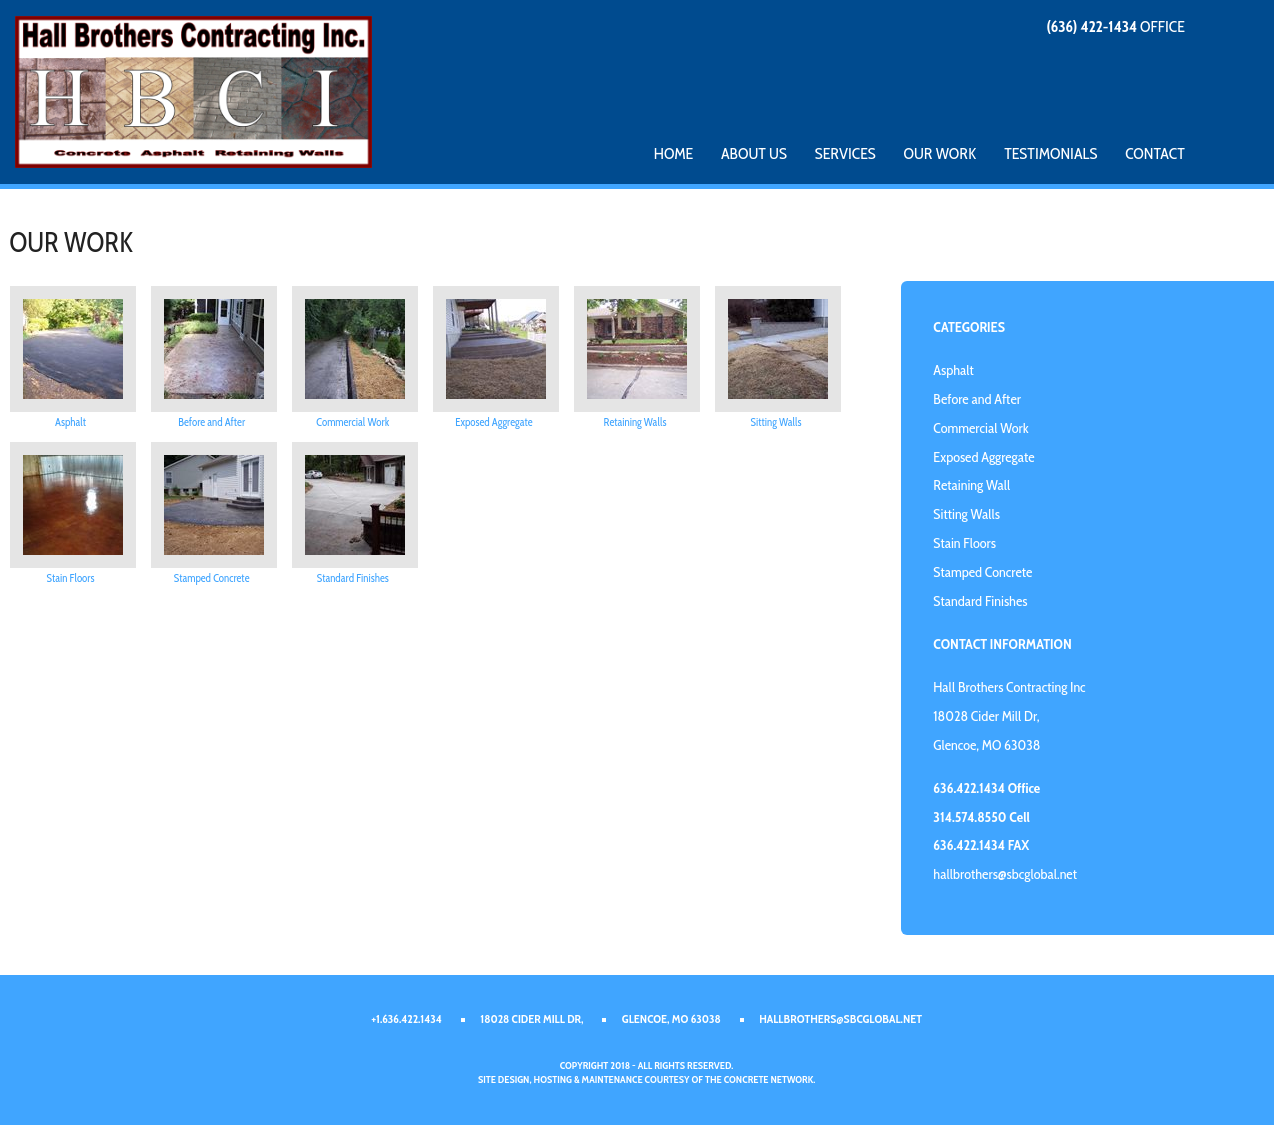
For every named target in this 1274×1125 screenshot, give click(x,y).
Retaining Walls (635, 422)
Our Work (940, 153)
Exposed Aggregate (493, 422)
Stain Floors (71, 578)
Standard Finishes (353, 578)
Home (673, 153)
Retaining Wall (971, 485)
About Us (754, 153)
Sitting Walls (776, 422)
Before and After (211, 422)
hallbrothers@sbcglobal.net (1005, 874)
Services (845, 153)
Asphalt (70, 422)
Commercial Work (352, 422)
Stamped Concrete (212, 578)
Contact (1155, 153)
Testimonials (1050, 153)
